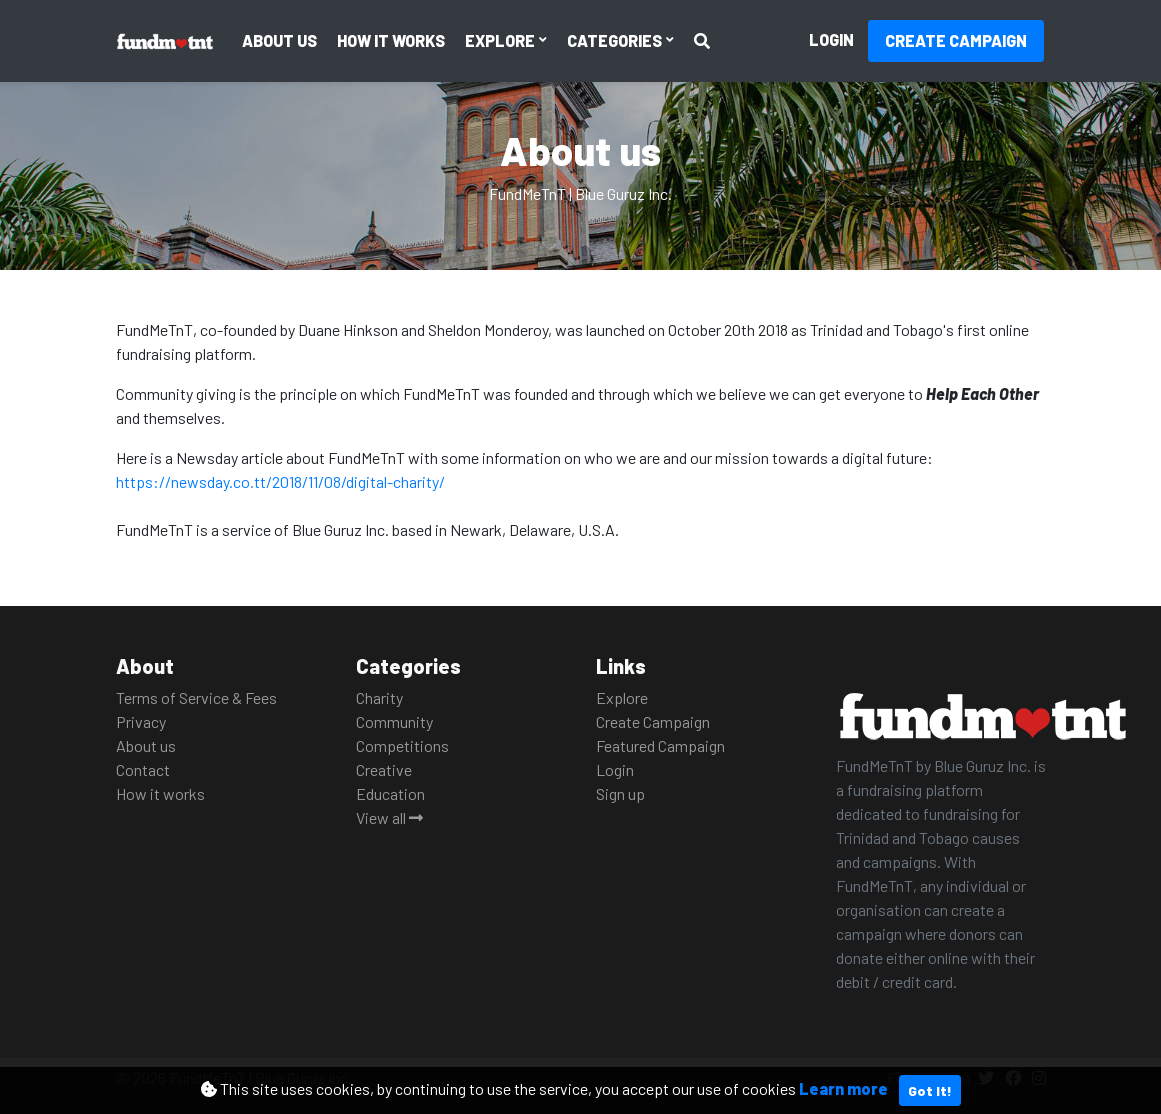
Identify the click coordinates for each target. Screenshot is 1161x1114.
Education (390, 793)
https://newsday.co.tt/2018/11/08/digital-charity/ (280, 481)
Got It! (930, 1090)
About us (279, 40)
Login (831, 39)
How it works (391, 40)
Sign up (620, 793)
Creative (384, 769)
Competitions (402, 745)
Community (394, 721)
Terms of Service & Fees (196, 697)
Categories (616, 40)
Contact (143, 769)
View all (389, 817)
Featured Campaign (660, 745)
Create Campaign (956, 40)
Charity (379, 697)
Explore (501, 40)
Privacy (141, 721)
